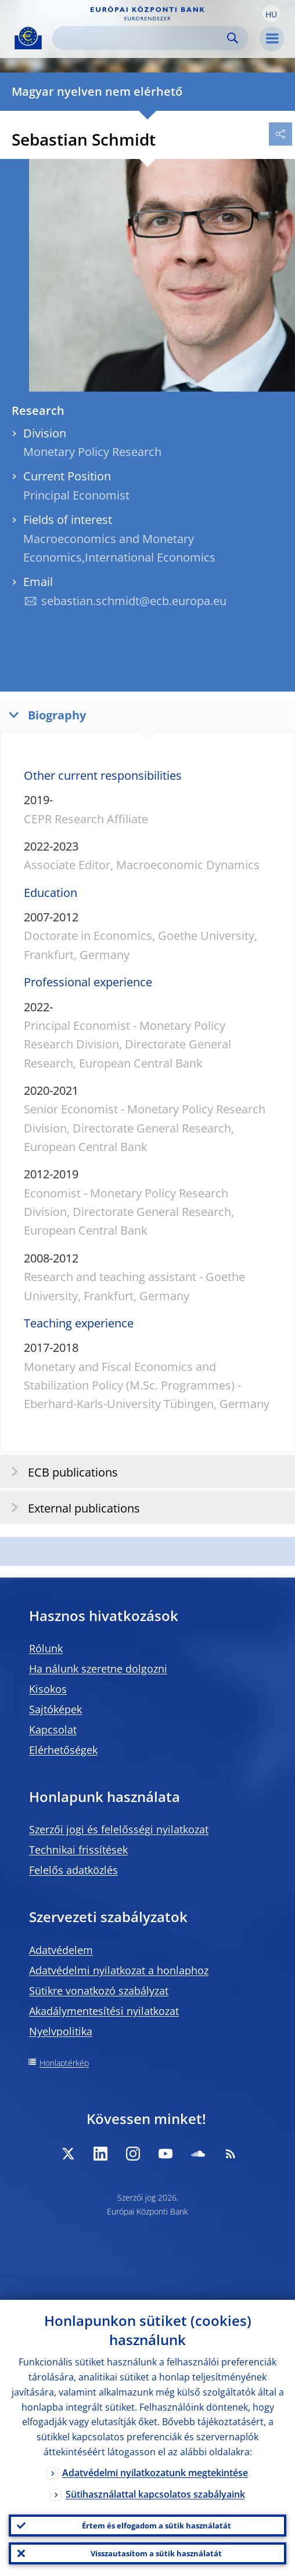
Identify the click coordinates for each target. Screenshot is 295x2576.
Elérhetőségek (63, 1750)
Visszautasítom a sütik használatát (156, 2553)
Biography (44, 714)
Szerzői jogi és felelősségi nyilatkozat (118, 1829)
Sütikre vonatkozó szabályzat (98, 1991)
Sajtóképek (55, 1709)
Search (232, 38)
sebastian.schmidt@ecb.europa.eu (133, 601)
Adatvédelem (61, 1950)
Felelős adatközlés (73, 1870)
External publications (71, 1507)
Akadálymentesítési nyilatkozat (104, 2011)
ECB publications (60, 1471)
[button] (271, 13)
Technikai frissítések (78, 1850)
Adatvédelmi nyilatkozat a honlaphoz (118, 1970)
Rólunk (46, 1648)
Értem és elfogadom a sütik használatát (156, 2525)
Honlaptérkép (64, 2062)
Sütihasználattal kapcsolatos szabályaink (155, 2494)
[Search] (141, 38)
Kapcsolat (53, 1729)
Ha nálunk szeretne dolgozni (98, 1669)
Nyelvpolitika (60, 2031)
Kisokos (48, 1689)
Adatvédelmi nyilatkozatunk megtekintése (155, 2472)
